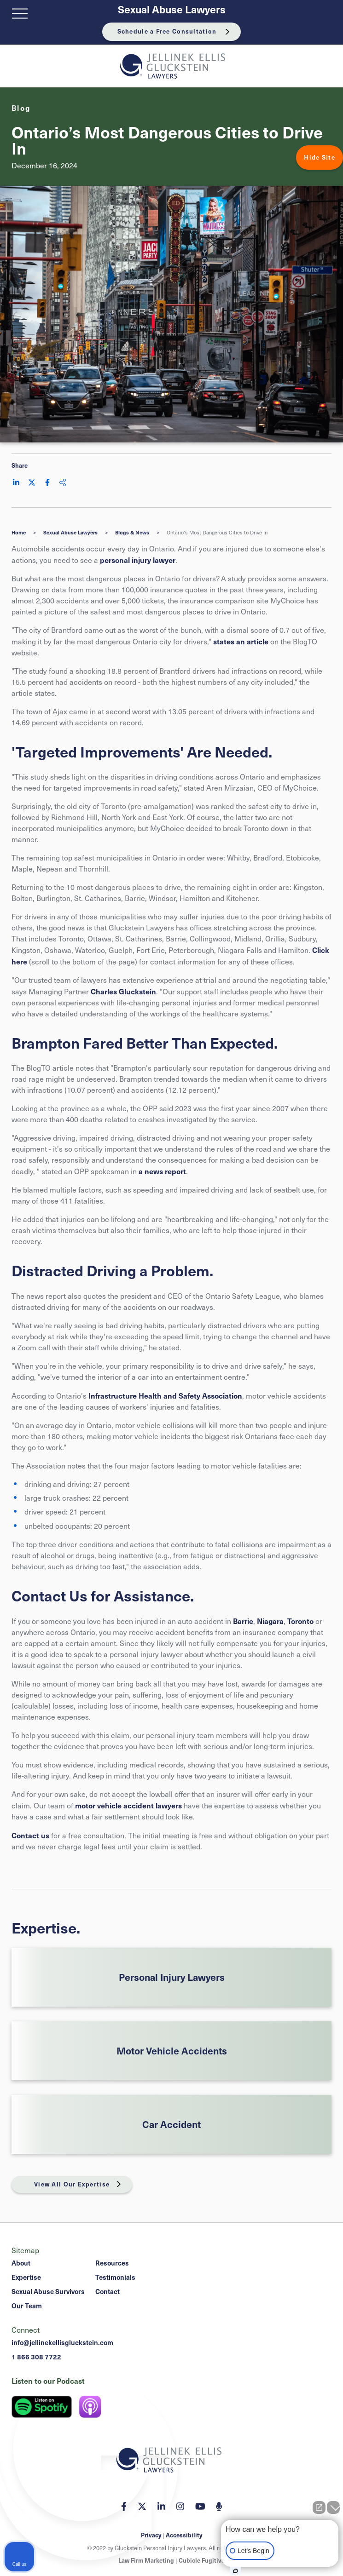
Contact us (30, 1835)
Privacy (151, 2535)
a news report (162, 1171)
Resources (112, 2262)
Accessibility (184, 2535)
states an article (240, 641)
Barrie (243, 1621)
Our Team (27, 2305)
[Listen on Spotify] (42, 2407)
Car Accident (171, 2124)
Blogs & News (132, 532)
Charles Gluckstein (123, 991)
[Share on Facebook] (47, 482)
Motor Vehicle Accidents (171, 2050)
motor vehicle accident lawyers (128, 1805)
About (21, 2262)
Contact (107, 2291)
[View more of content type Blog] (21, 108)
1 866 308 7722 (36, 2356)
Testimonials (115, 2277)
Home (19, 532)
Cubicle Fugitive (202, 2560)
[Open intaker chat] (235, 2571)
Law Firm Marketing (146, 2560)
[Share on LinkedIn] (16, 482)
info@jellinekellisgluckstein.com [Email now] (62, 2342)
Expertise (26, 2277)
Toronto (300, 1621)
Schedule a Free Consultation (167, 31)
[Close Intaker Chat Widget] (333, 2507)
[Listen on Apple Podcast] (90, 2407)
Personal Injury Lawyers (172, 1977)
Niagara (270, 1621)
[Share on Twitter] (31, 482)
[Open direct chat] (319, 2507)
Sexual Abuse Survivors (48, 2291)
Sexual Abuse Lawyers (172, 9)
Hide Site (319, 157)
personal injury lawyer (137, 560)
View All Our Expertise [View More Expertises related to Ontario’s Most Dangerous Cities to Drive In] (72, 2184)
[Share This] (62, 482)
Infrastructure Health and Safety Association (165, 1395)
